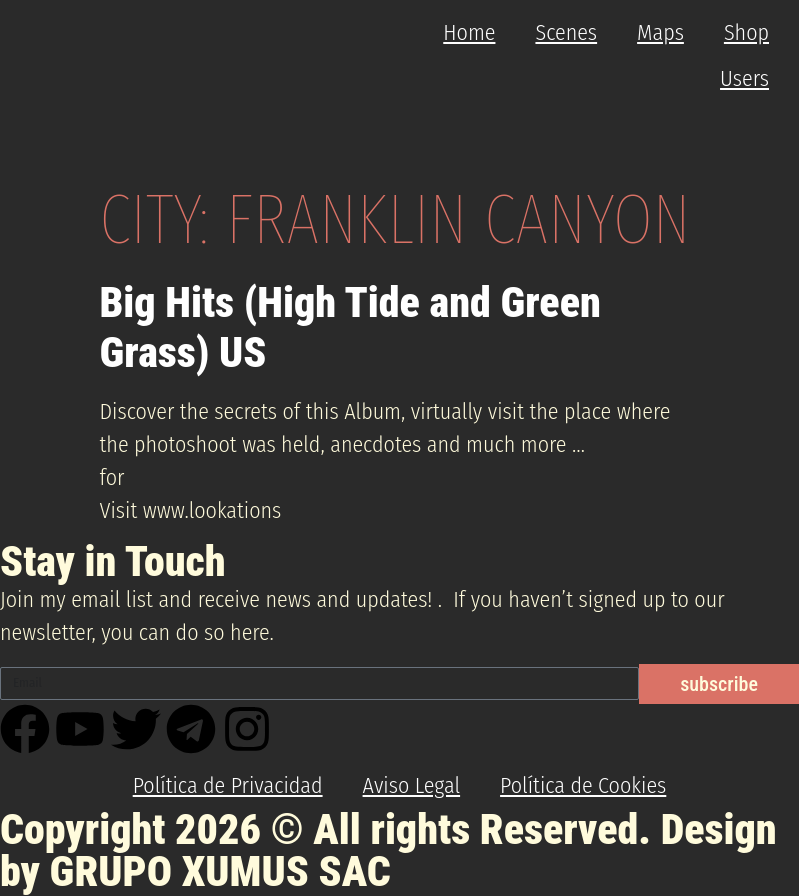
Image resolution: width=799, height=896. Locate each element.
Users (744, 78)
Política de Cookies (583, 785)
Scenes (566, 32)
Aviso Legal (412, 785)
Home (469, 32)
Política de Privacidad (228, 785)
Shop (746, 32)
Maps (660, 32)
